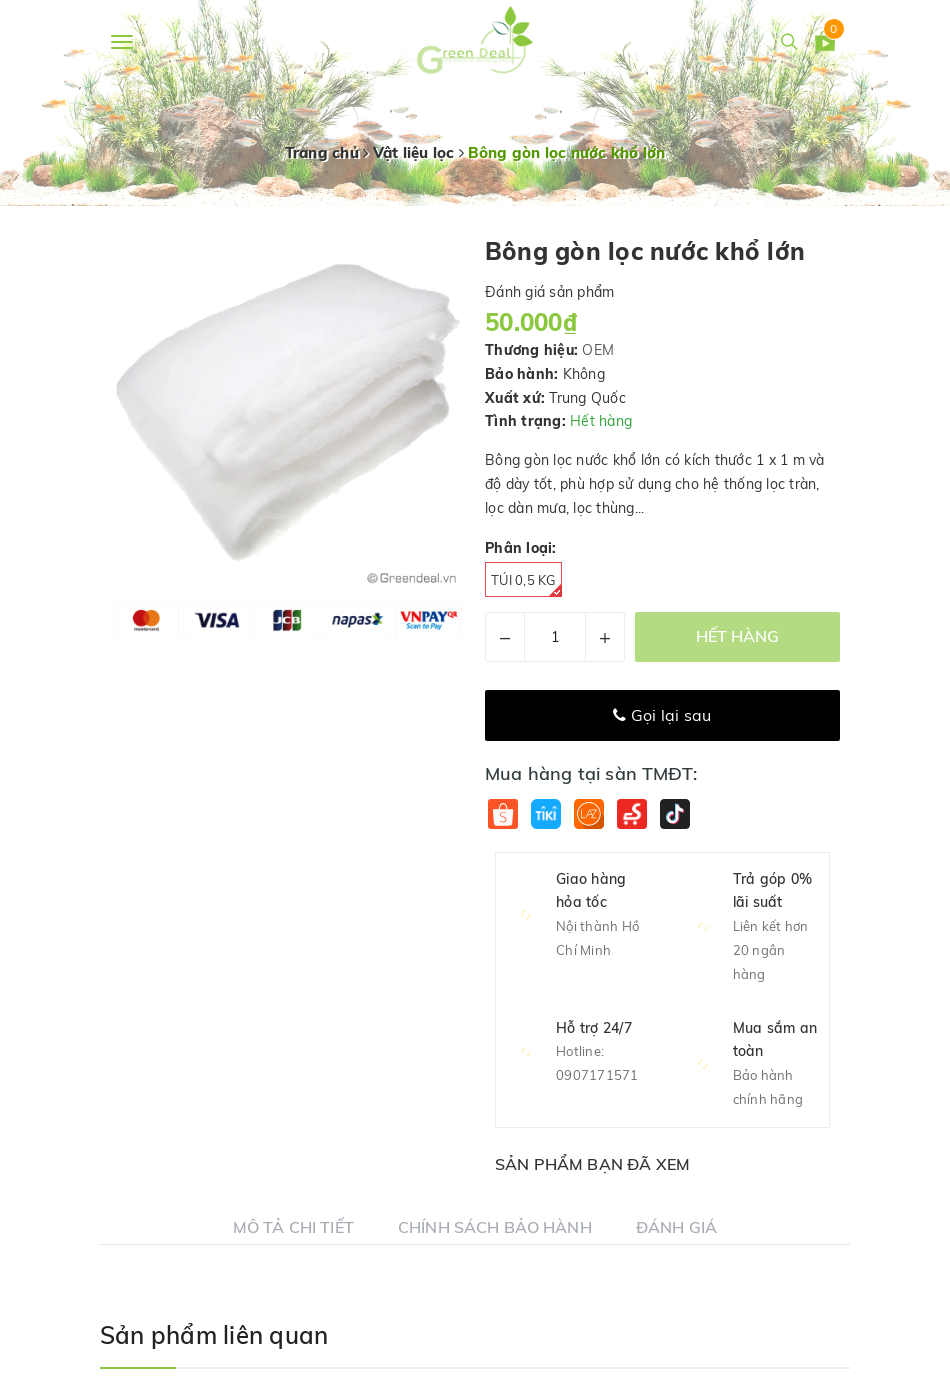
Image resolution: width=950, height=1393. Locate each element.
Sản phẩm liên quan (214, 1335)
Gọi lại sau (662, 715)
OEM (598, 350)
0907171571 (597, 1075)
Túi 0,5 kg (526, 584)
